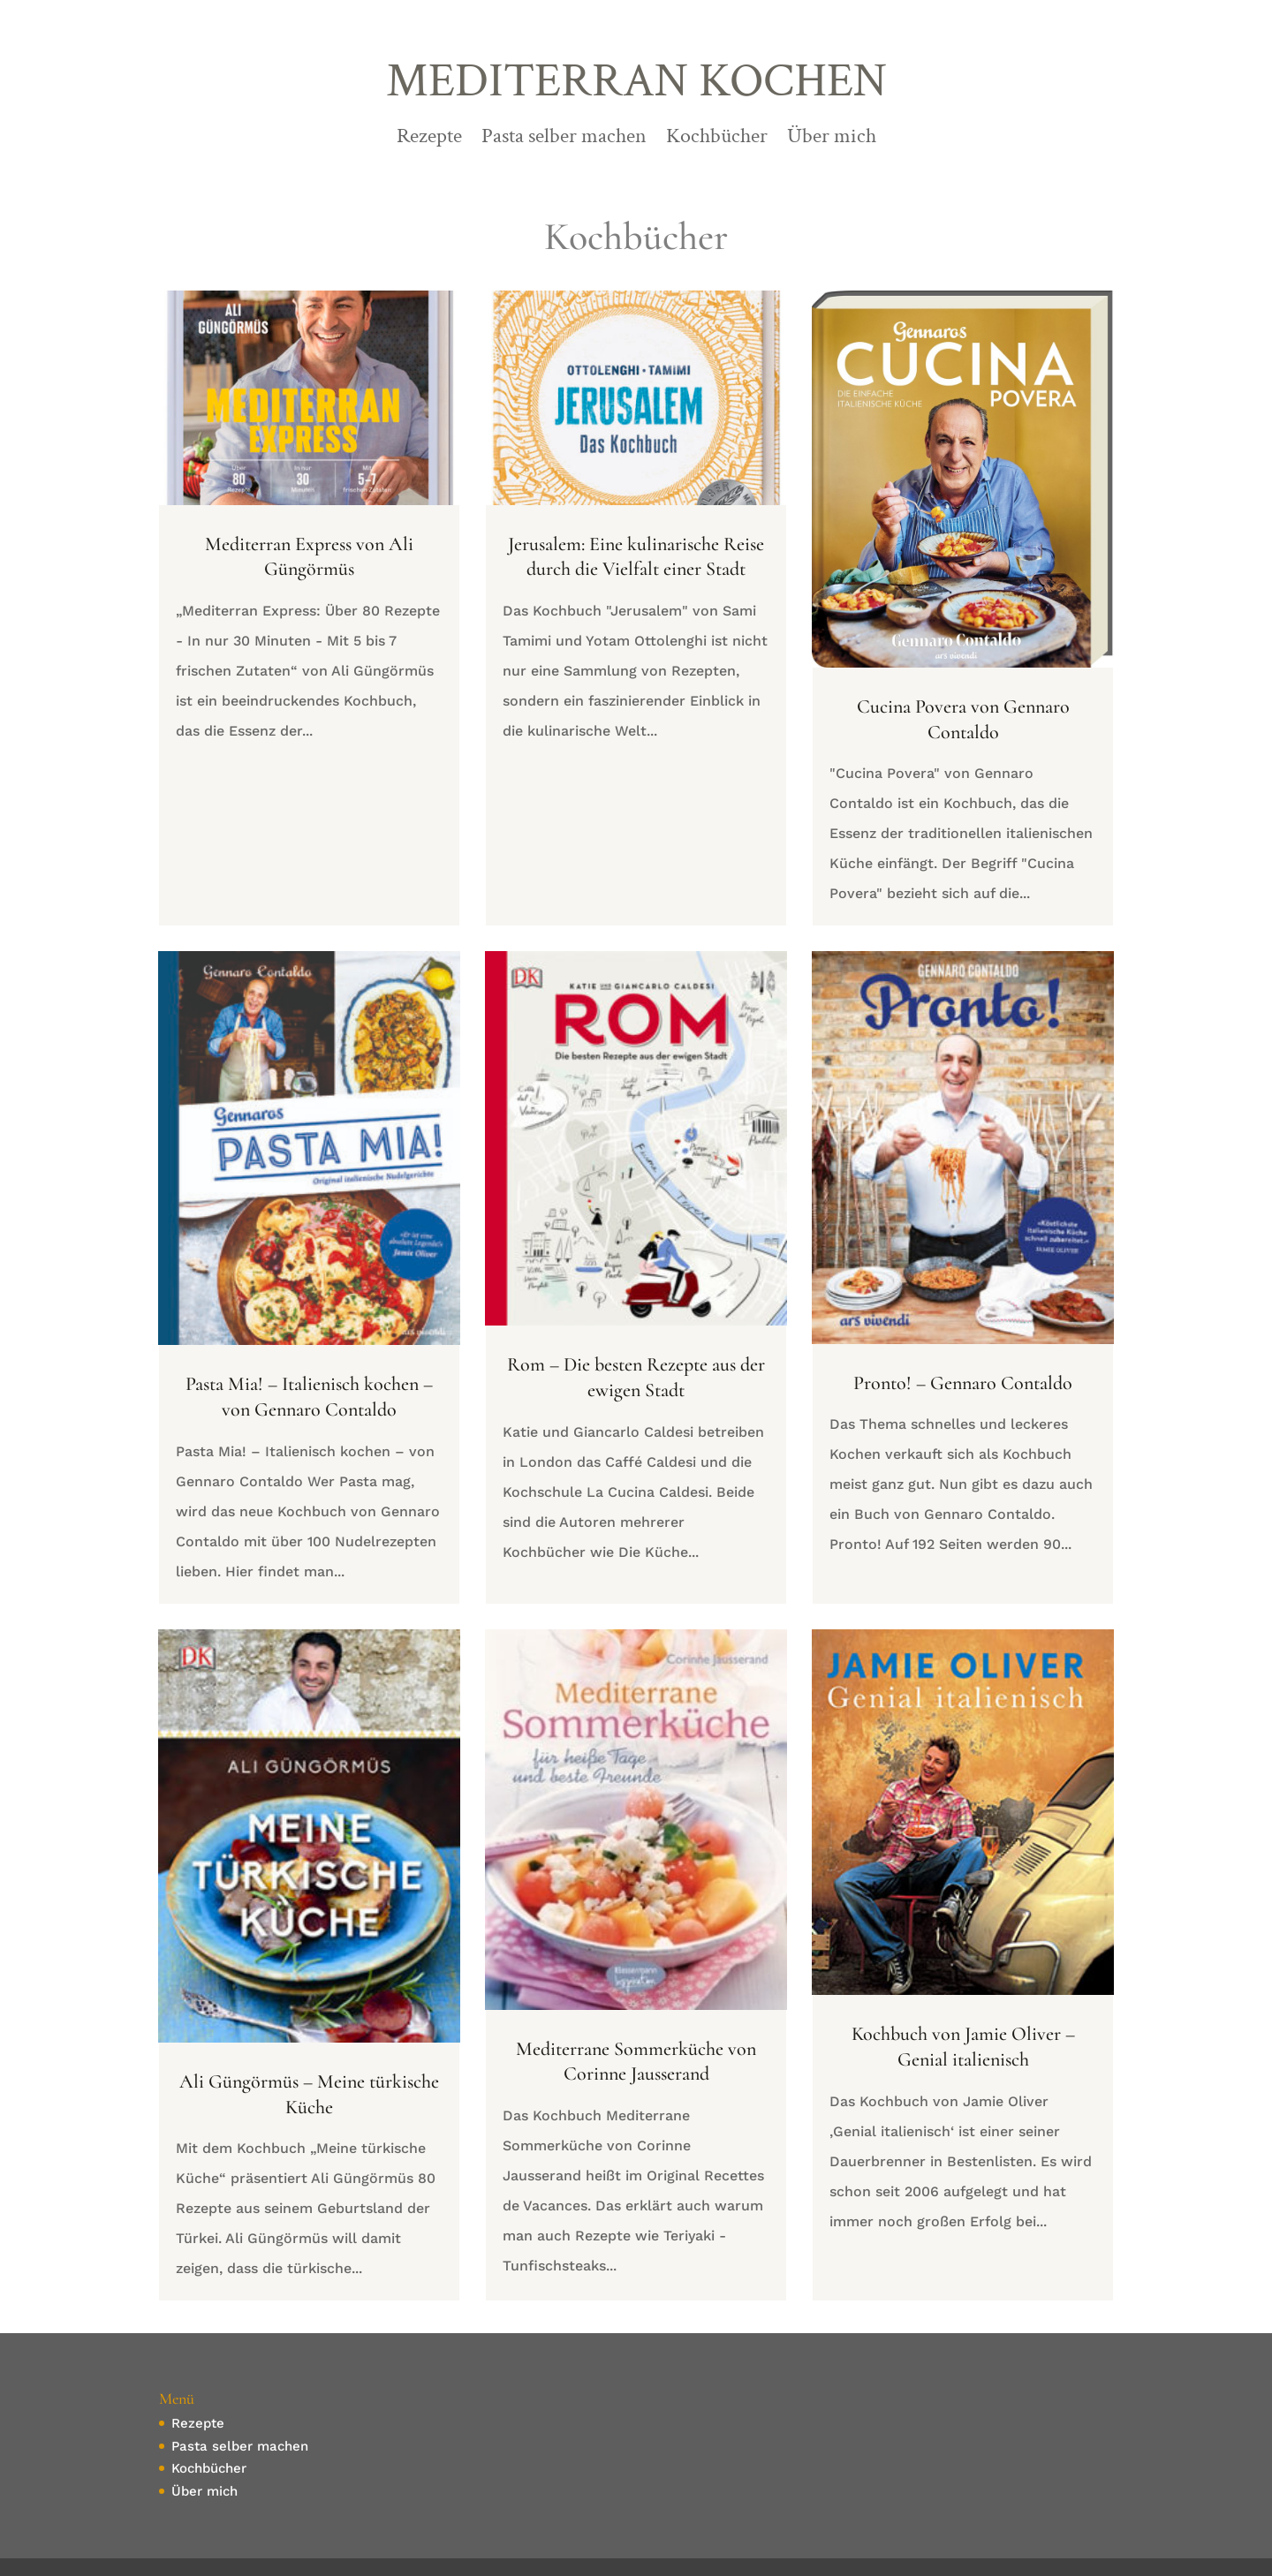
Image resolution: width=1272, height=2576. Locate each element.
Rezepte (429, 139)
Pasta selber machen (564, 139)
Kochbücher (717, 139)
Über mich (831, 139)
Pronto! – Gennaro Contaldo (962, 1382)
